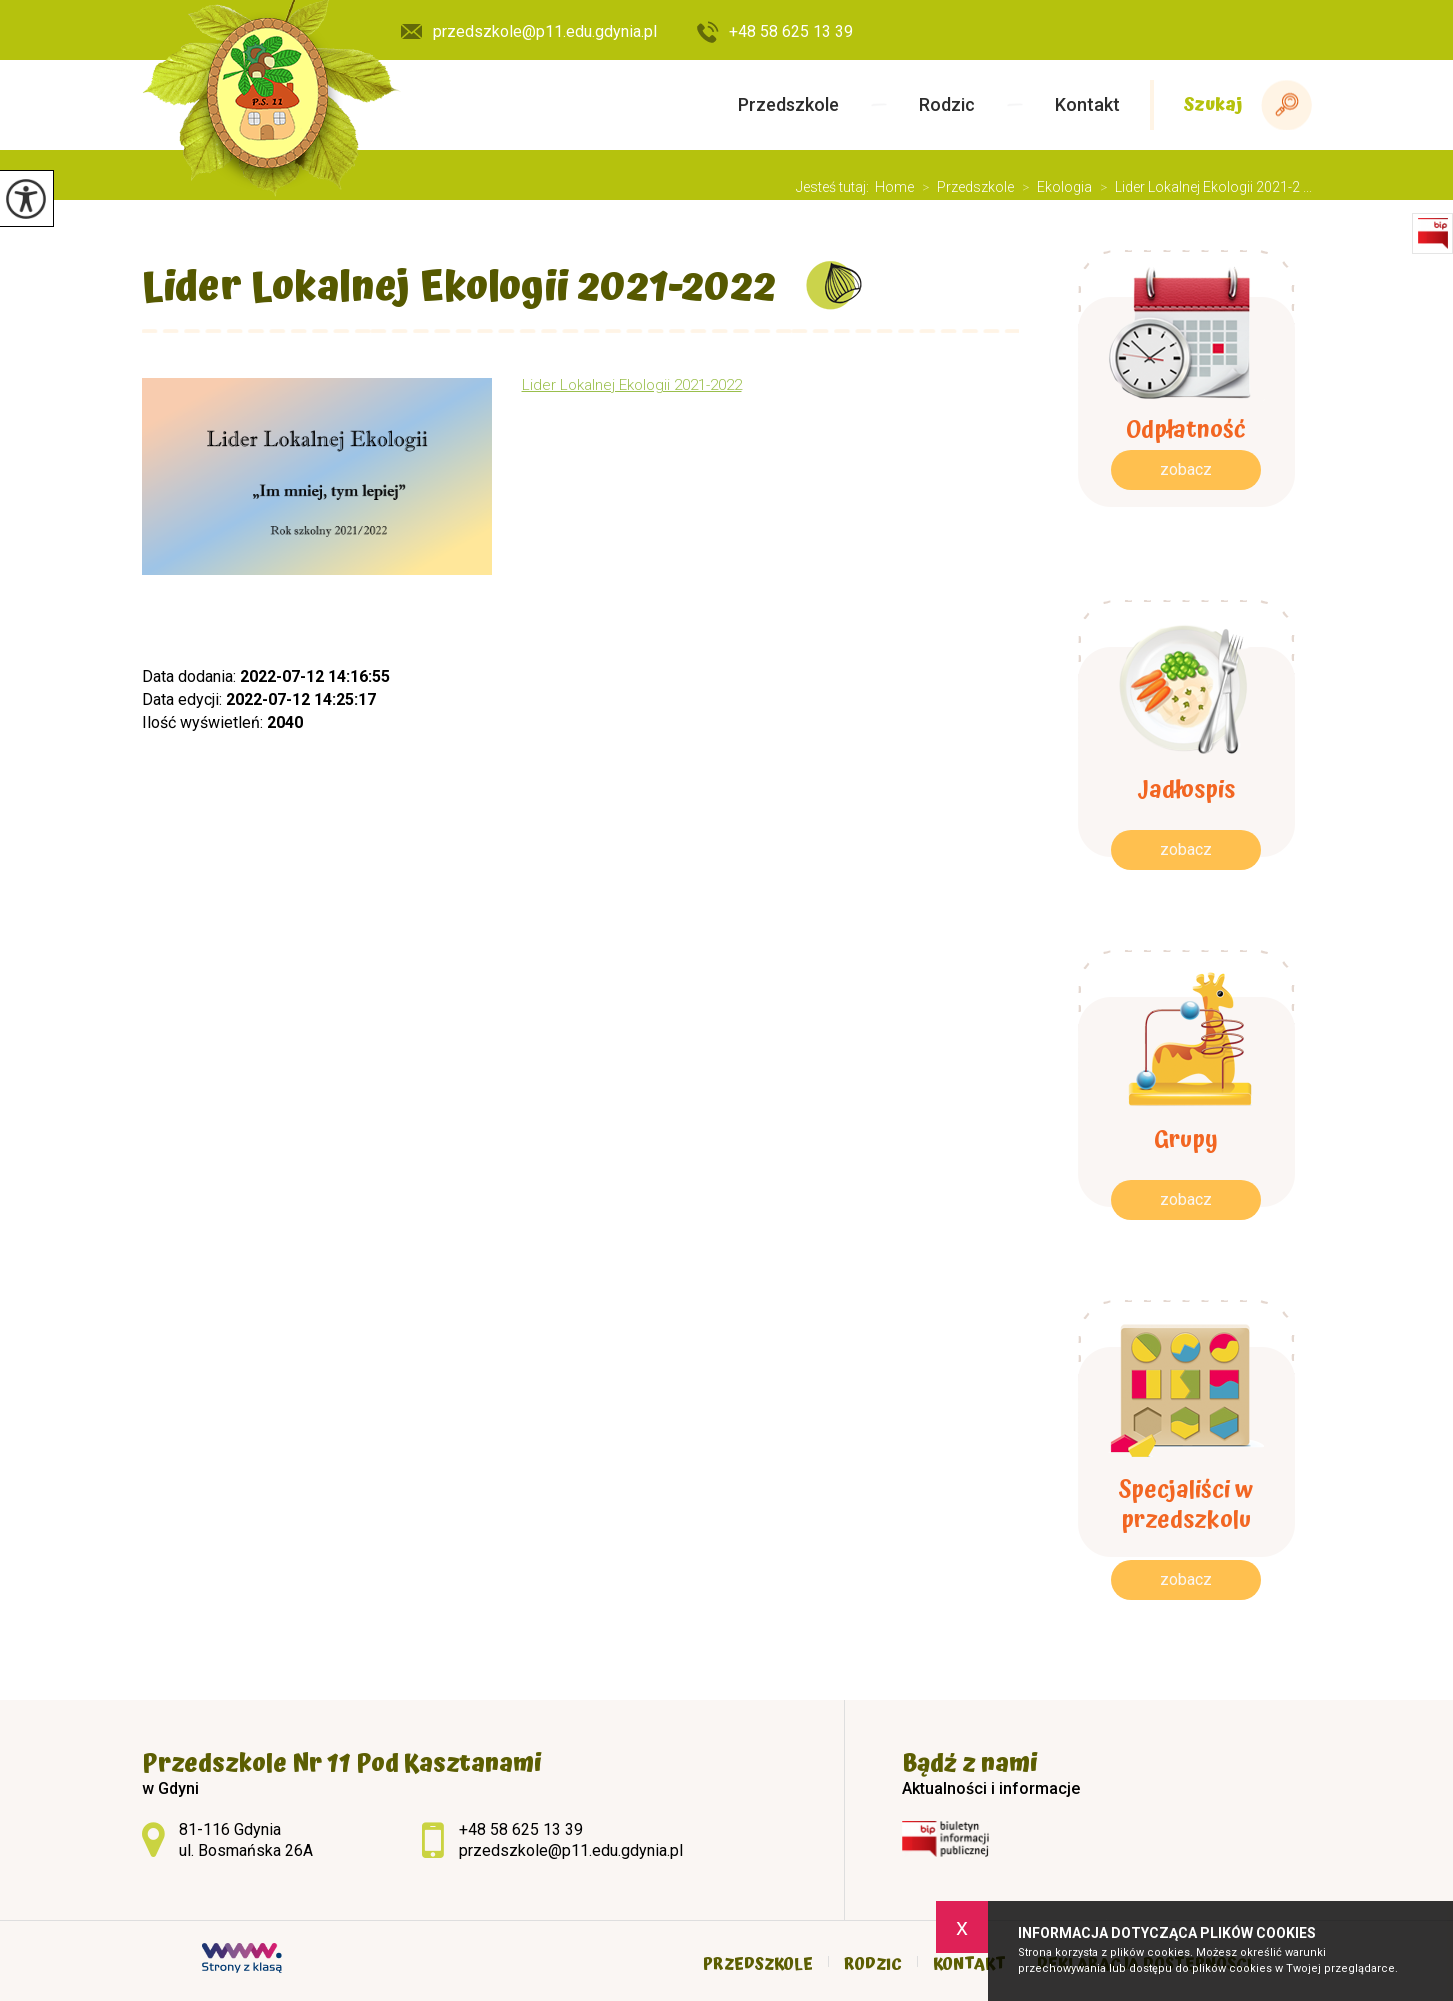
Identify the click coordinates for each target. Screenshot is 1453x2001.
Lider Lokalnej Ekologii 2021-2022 (459, 287)
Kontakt (1087, 104)
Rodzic (947, 104)
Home (894, 187)
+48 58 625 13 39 (775, 33)
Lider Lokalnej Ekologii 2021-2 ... (1202, 187)
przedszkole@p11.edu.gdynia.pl (529, 31)
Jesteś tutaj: (835, 187)
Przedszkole (788, 104)
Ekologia (1053, 187)
